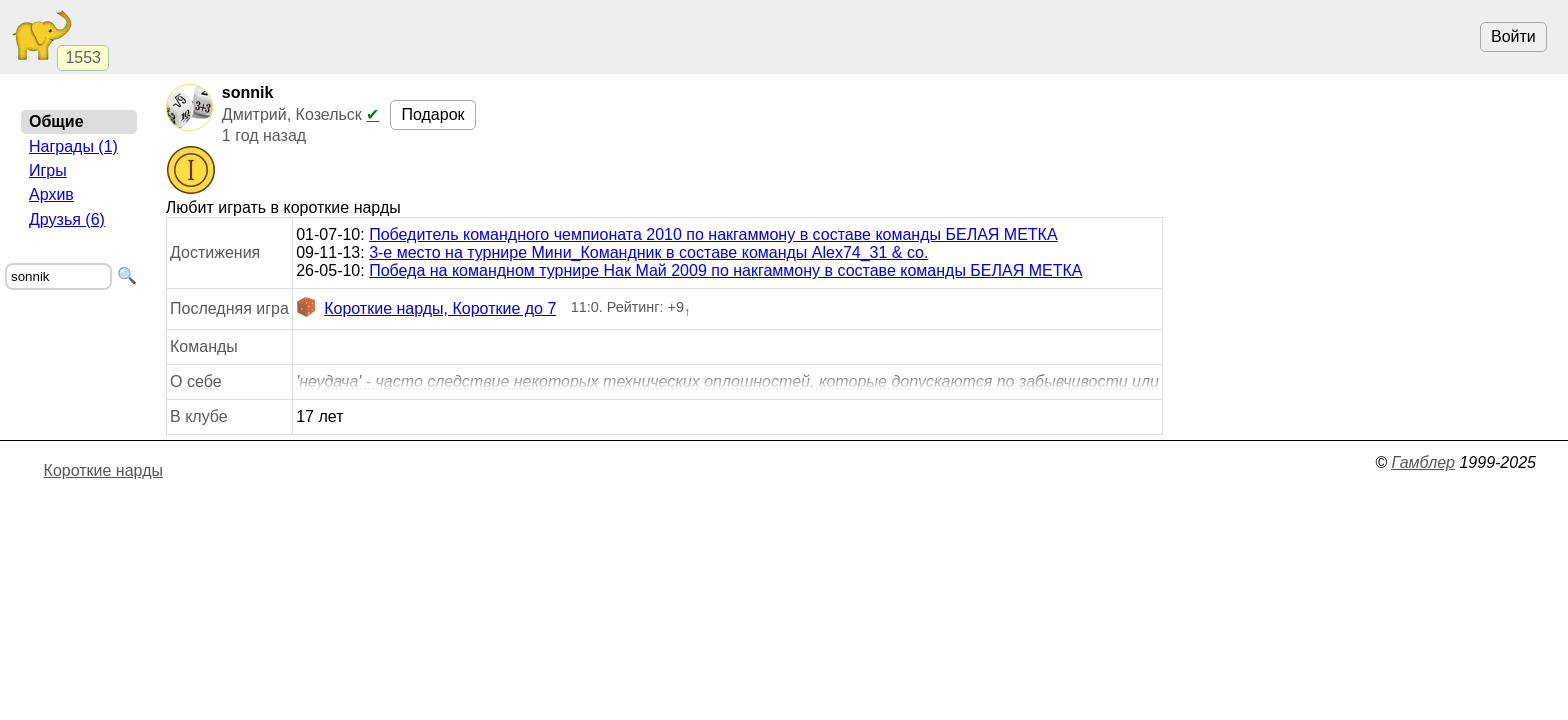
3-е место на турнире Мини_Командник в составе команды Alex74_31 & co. (648, 252)
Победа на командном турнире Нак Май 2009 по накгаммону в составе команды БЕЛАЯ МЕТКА (725, 270)
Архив (51, 194)
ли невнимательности (727, 382)
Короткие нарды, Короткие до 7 (426, 309)
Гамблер (1423, 462)
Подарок (432, 114)
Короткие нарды (103, 470)
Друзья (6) (67, 219)
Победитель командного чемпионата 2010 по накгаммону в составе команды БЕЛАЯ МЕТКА (713, 234)
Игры (48, 170)
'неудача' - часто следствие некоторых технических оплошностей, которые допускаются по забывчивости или (727, 381)
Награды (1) (73, 146)
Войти (1513, 36)
